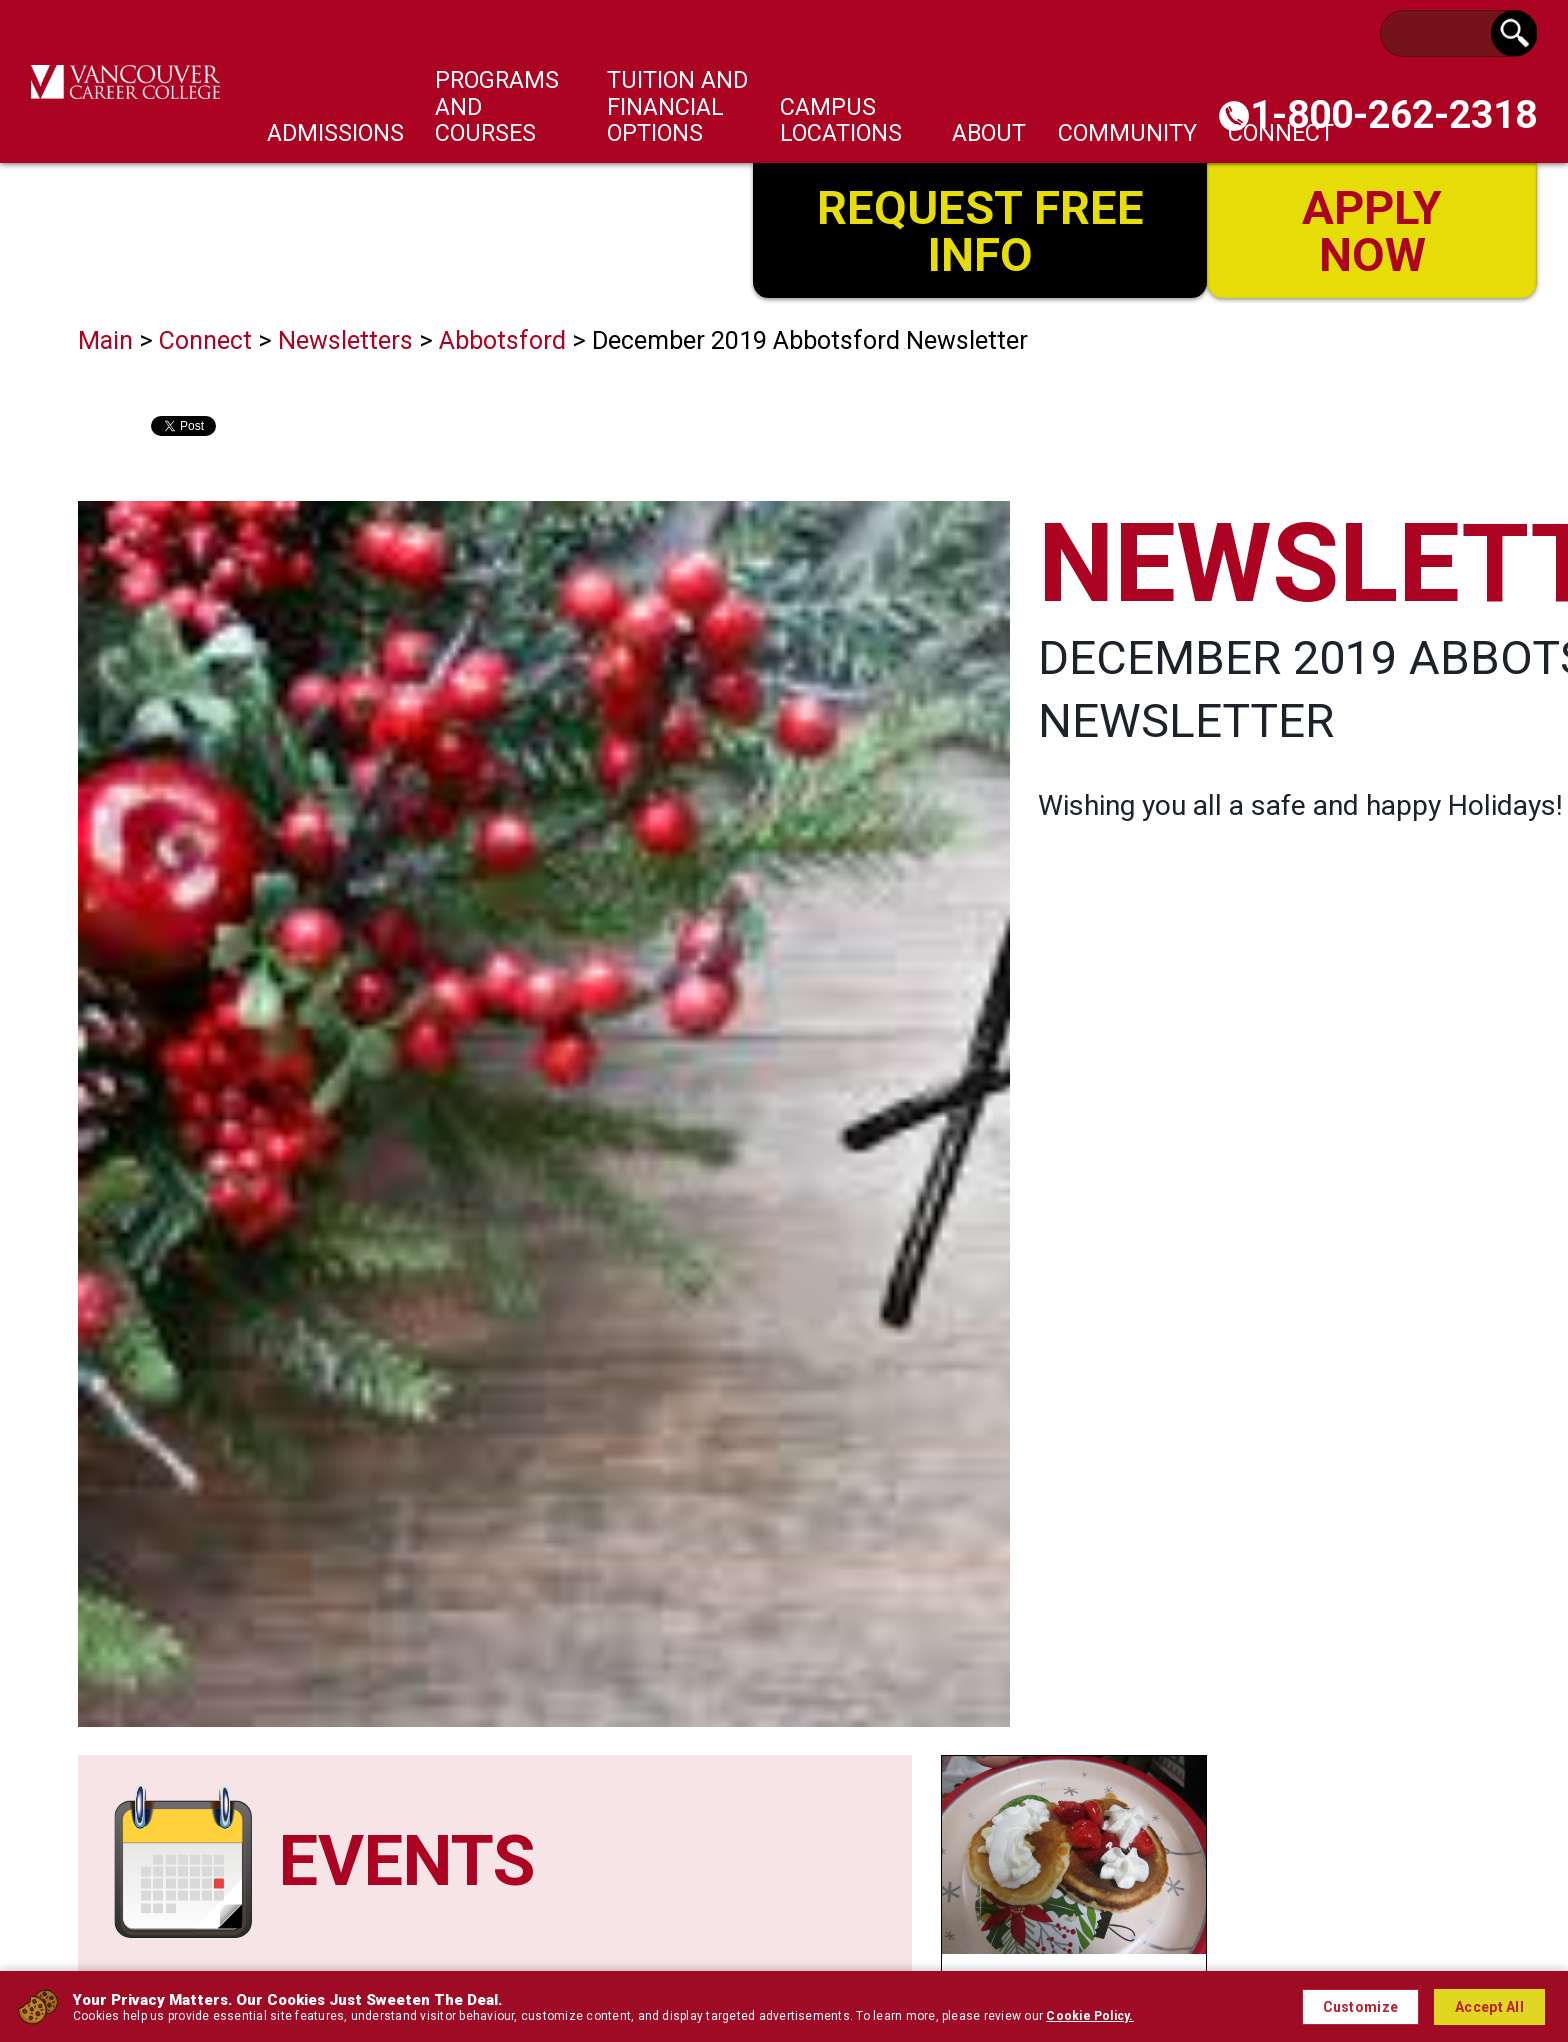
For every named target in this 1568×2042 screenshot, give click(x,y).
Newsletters (345, 340)
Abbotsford (502, 340)
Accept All (1489, 2007)
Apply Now (1372, 228)
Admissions (335, 133)
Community (1127, 133)
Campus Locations (841, 120)
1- (1393, 115)
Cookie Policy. (1089, 2016)
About (989, 133)
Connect (205, 340)
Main (105, 340)
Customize (1361, 2007)
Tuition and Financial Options (677, 106)
